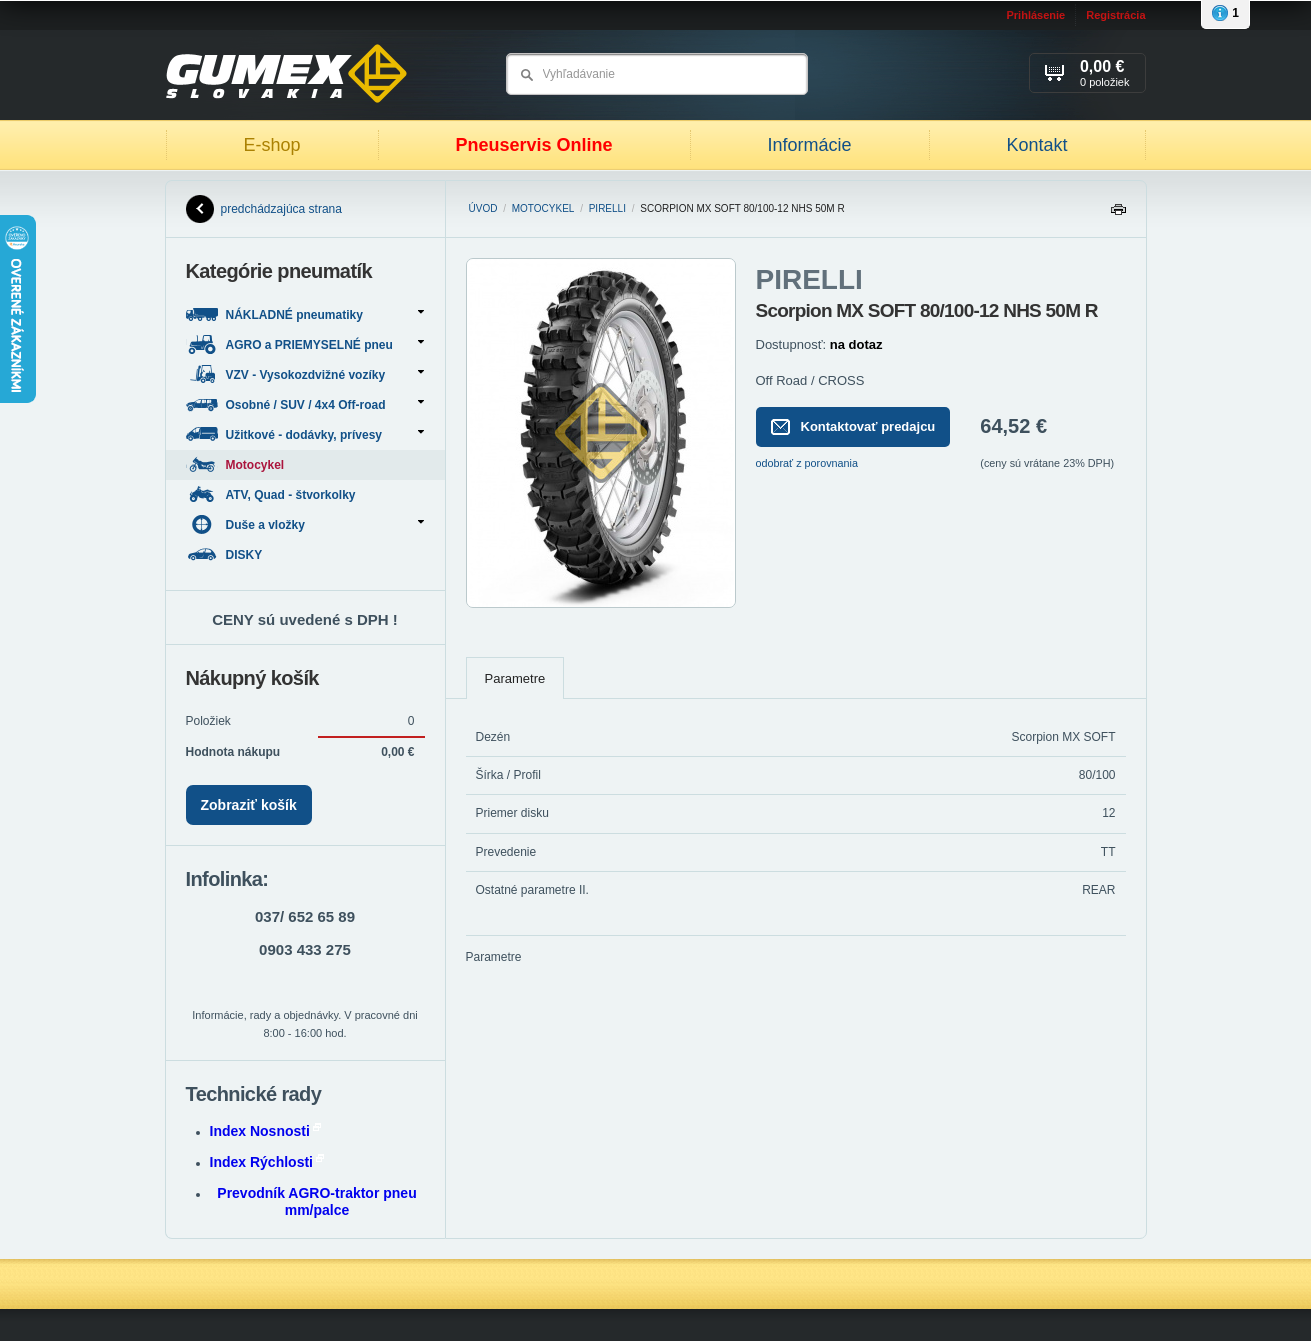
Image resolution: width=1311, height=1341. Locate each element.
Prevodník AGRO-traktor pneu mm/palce (316, 1201)
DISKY (226, 554)
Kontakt (1036, 145)
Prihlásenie (1035, 15)
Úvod (483, 208)
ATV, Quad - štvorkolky (272, 494)
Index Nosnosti (265, 1131)
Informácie (809, 145)
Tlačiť (1118, 214)
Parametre (515, 678)
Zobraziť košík (249, 805)
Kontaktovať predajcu (853, 427)
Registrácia (1115, 15)
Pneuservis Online (533, 145)
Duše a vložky (305, 524)
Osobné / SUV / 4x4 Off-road (305, 404)
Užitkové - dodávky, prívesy (305, 434)
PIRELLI (607, 208)
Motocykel (543, 208)
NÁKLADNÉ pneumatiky (305, 314)
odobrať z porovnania (807, 463)
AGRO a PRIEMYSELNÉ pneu (305, 344)
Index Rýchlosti (267, 1162)
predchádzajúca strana (264, 209)
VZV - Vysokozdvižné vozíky (305, 374)
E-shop (271, 145)
